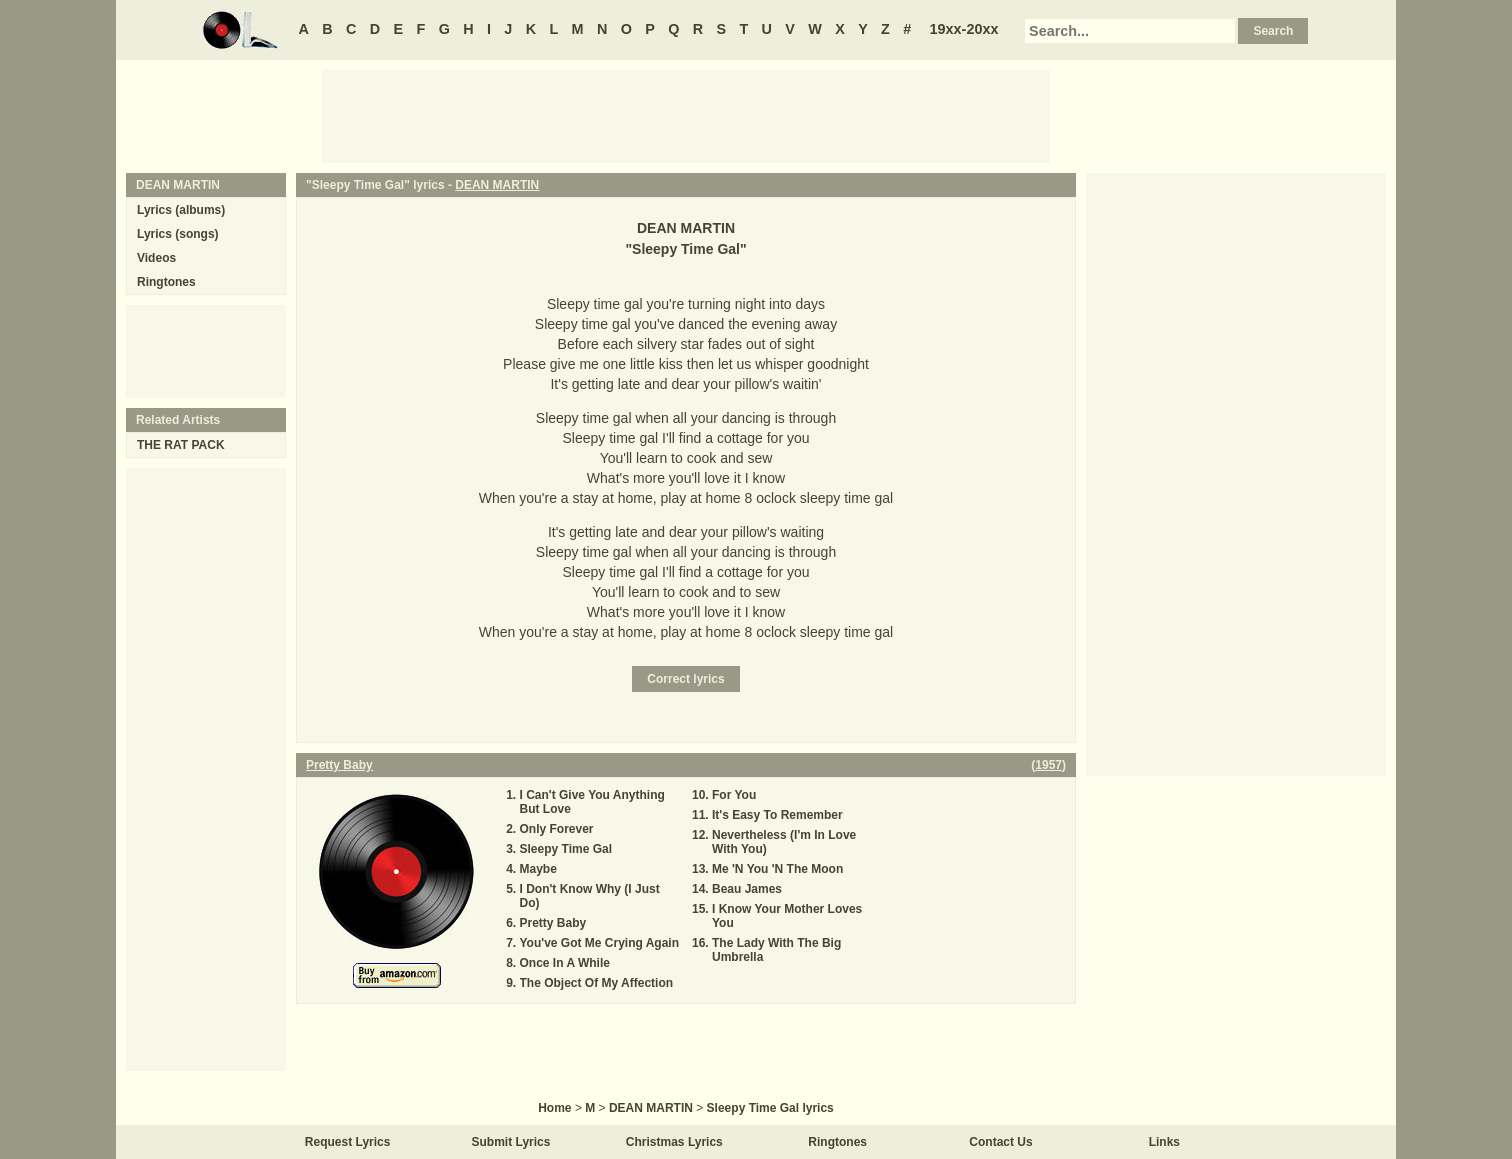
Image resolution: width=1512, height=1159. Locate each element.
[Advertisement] (686, 115)
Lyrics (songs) (178, 234)
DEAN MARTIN (497, 185)
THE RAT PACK (181, 445)
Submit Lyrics (511, 1142)
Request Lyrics (348, 1142)
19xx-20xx (964, 29)
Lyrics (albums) (181, 210)
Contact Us (1000, 1142)
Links (1164, 1142)
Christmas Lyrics (674, 1142)
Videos (156, 258)
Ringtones (166, 282)
